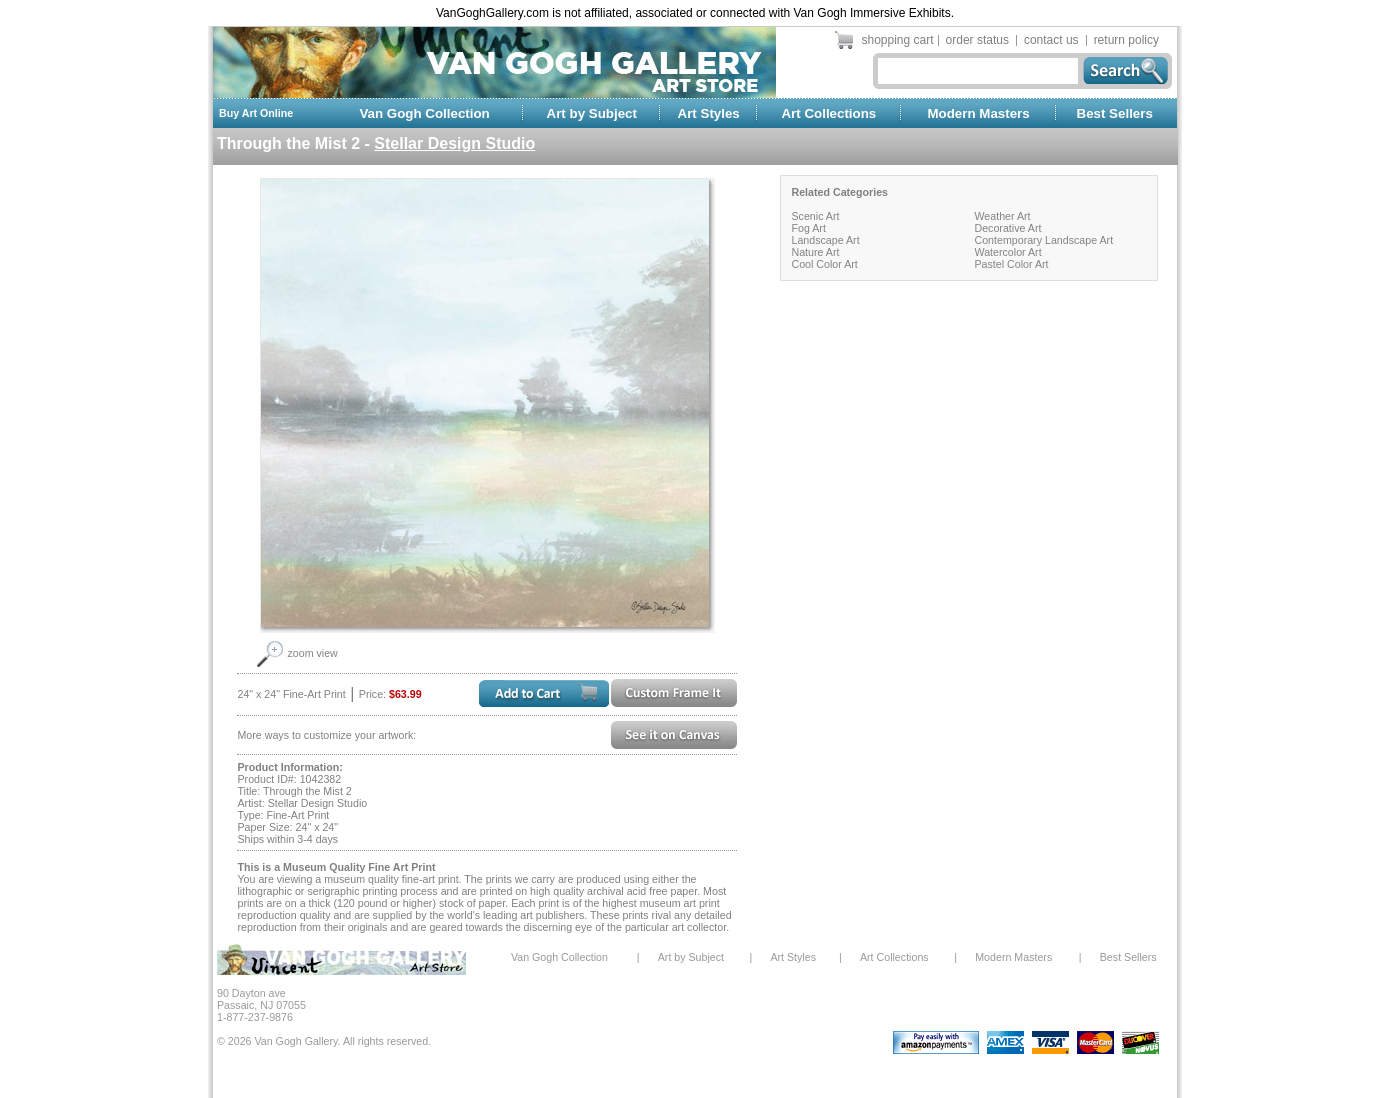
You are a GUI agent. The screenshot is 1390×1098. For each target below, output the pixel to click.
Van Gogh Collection (424, 113)
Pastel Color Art (1011, 264)
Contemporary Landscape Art (1043, 240)
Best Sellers (1115, 113)
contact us (1051, 40)
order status (977, 40)
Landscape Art (825, 240)
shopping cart (898, 40)
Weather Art (1002, 216)
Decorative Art (1007, 228)
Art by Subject (592, 113)
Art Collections (828, 113)
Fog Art (808, 228)
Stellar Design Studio (454, 143)
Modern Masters (978, 113)
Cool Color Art (824, 264)
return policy (1126, 40)
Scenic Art (815, 216)
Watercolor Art (1007, 252)
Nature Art (815, 252)
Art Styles (709, 113)
